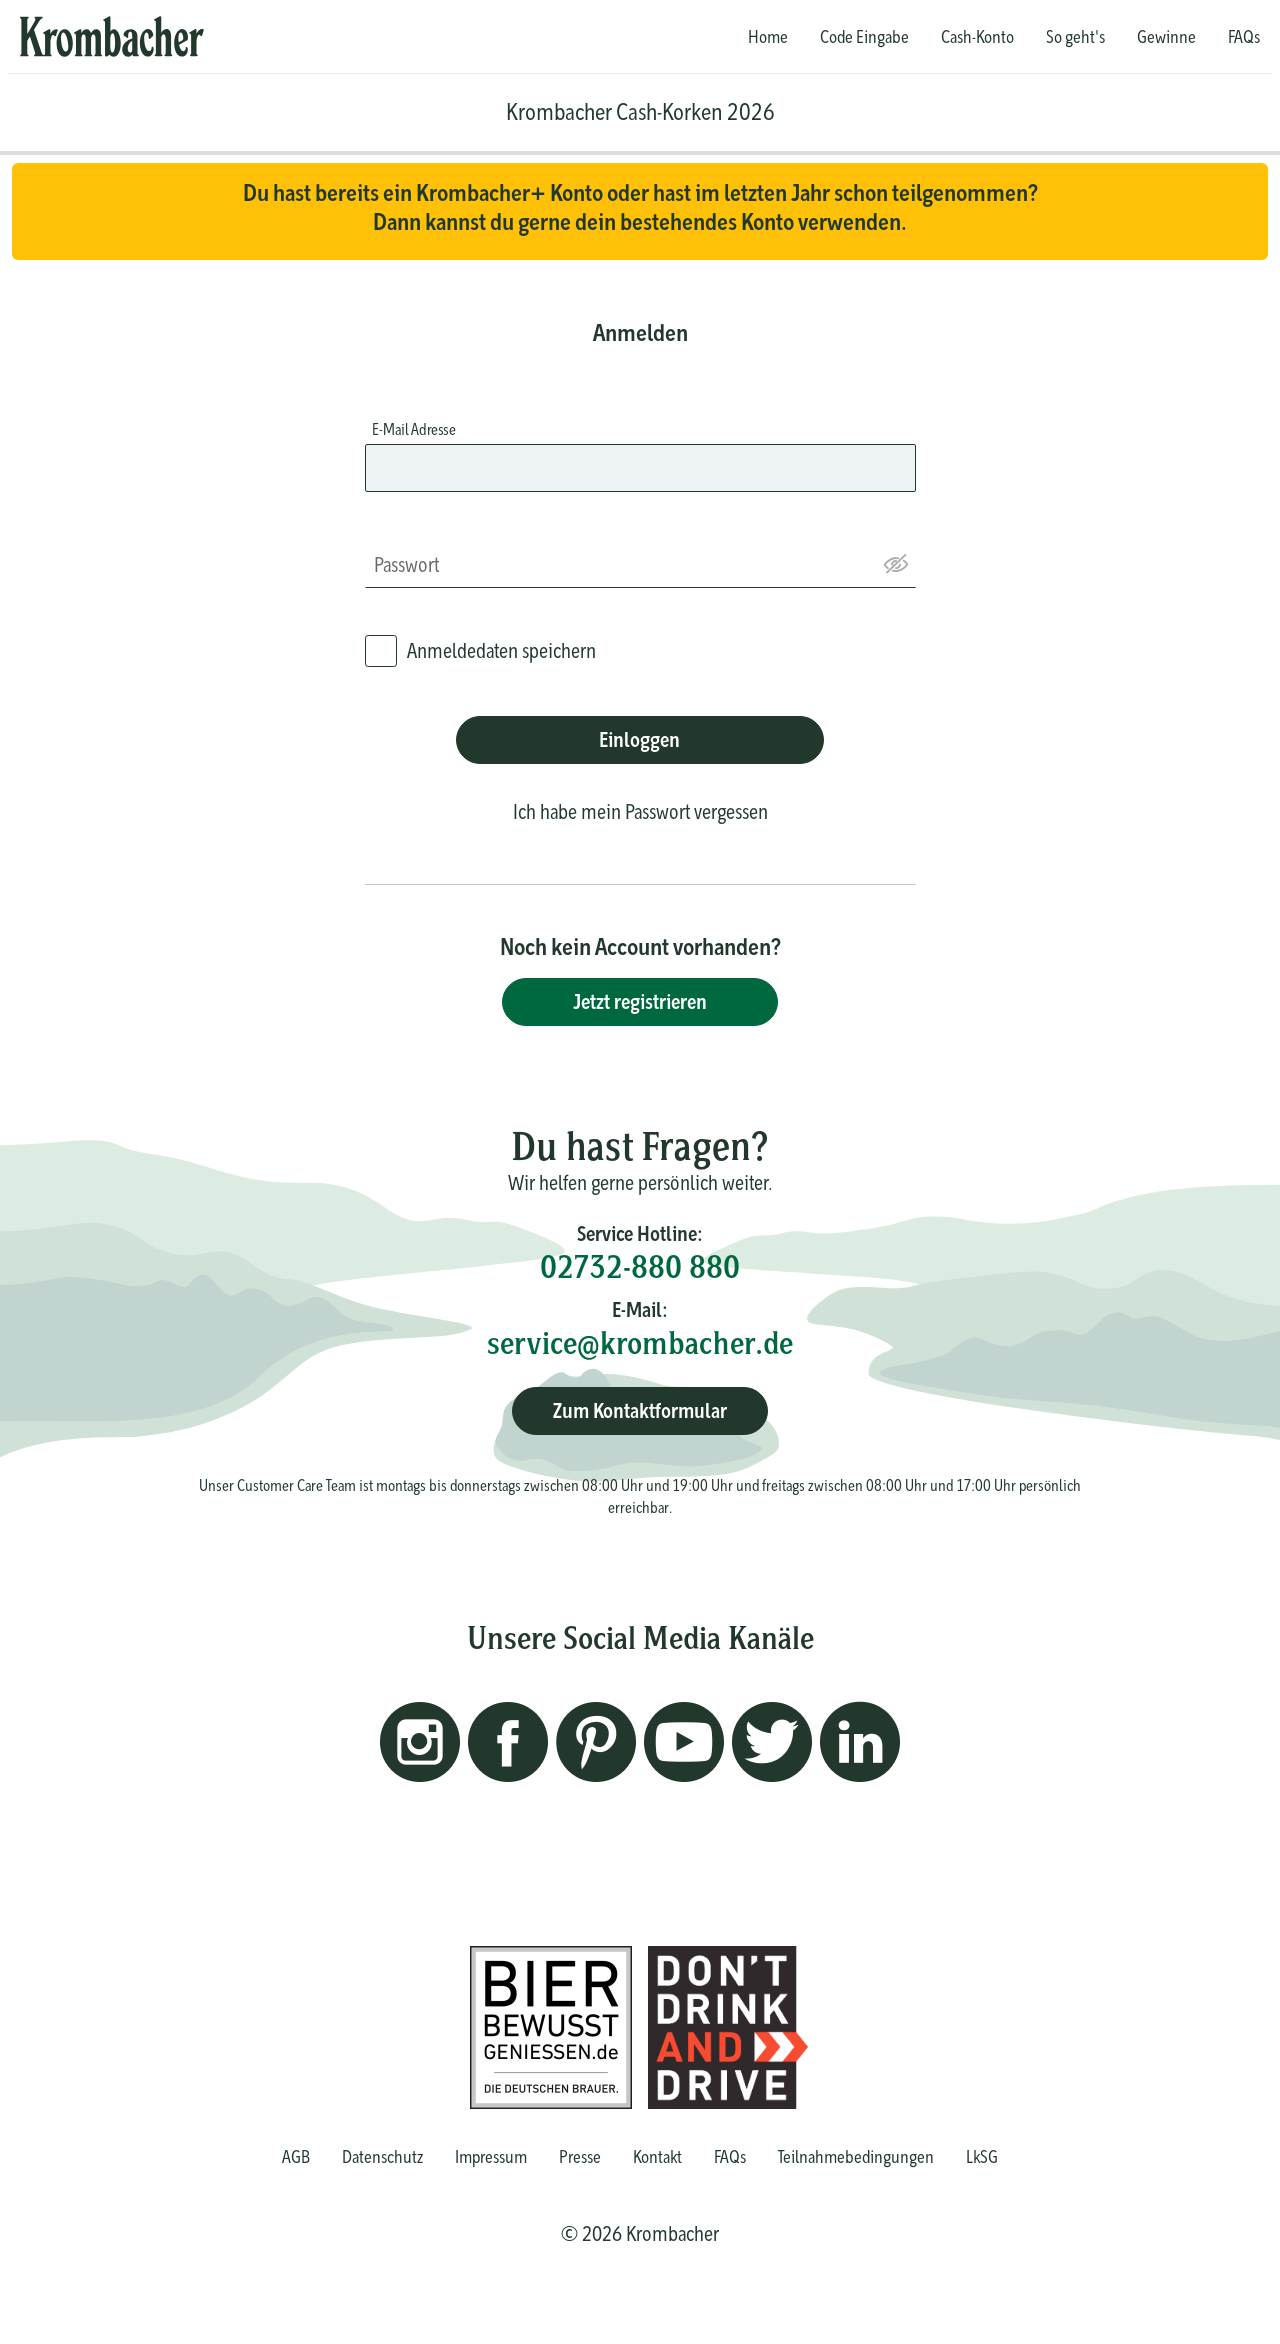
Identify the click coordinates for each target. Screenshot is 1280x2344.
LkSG (982, 2156)
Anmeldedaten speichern (501, 650)
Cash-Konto (977, 37)
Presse (580, 2156)
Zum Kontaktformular (640, 1410)
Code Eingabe (864, 37)
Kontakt (657, 2156)
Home (768, 37)
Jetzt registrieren (640, 1001)
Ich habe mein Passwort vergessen (640, 811)
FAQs (1244, 37)
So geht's (1075, 37)
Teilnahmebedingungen (856, 2156)
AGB (296, 2156)
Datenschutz (382, 2156)
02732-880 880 (640, 1266)
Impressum (491, 2156)
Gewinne (1166, 37)
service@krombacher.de (640, 1342)
